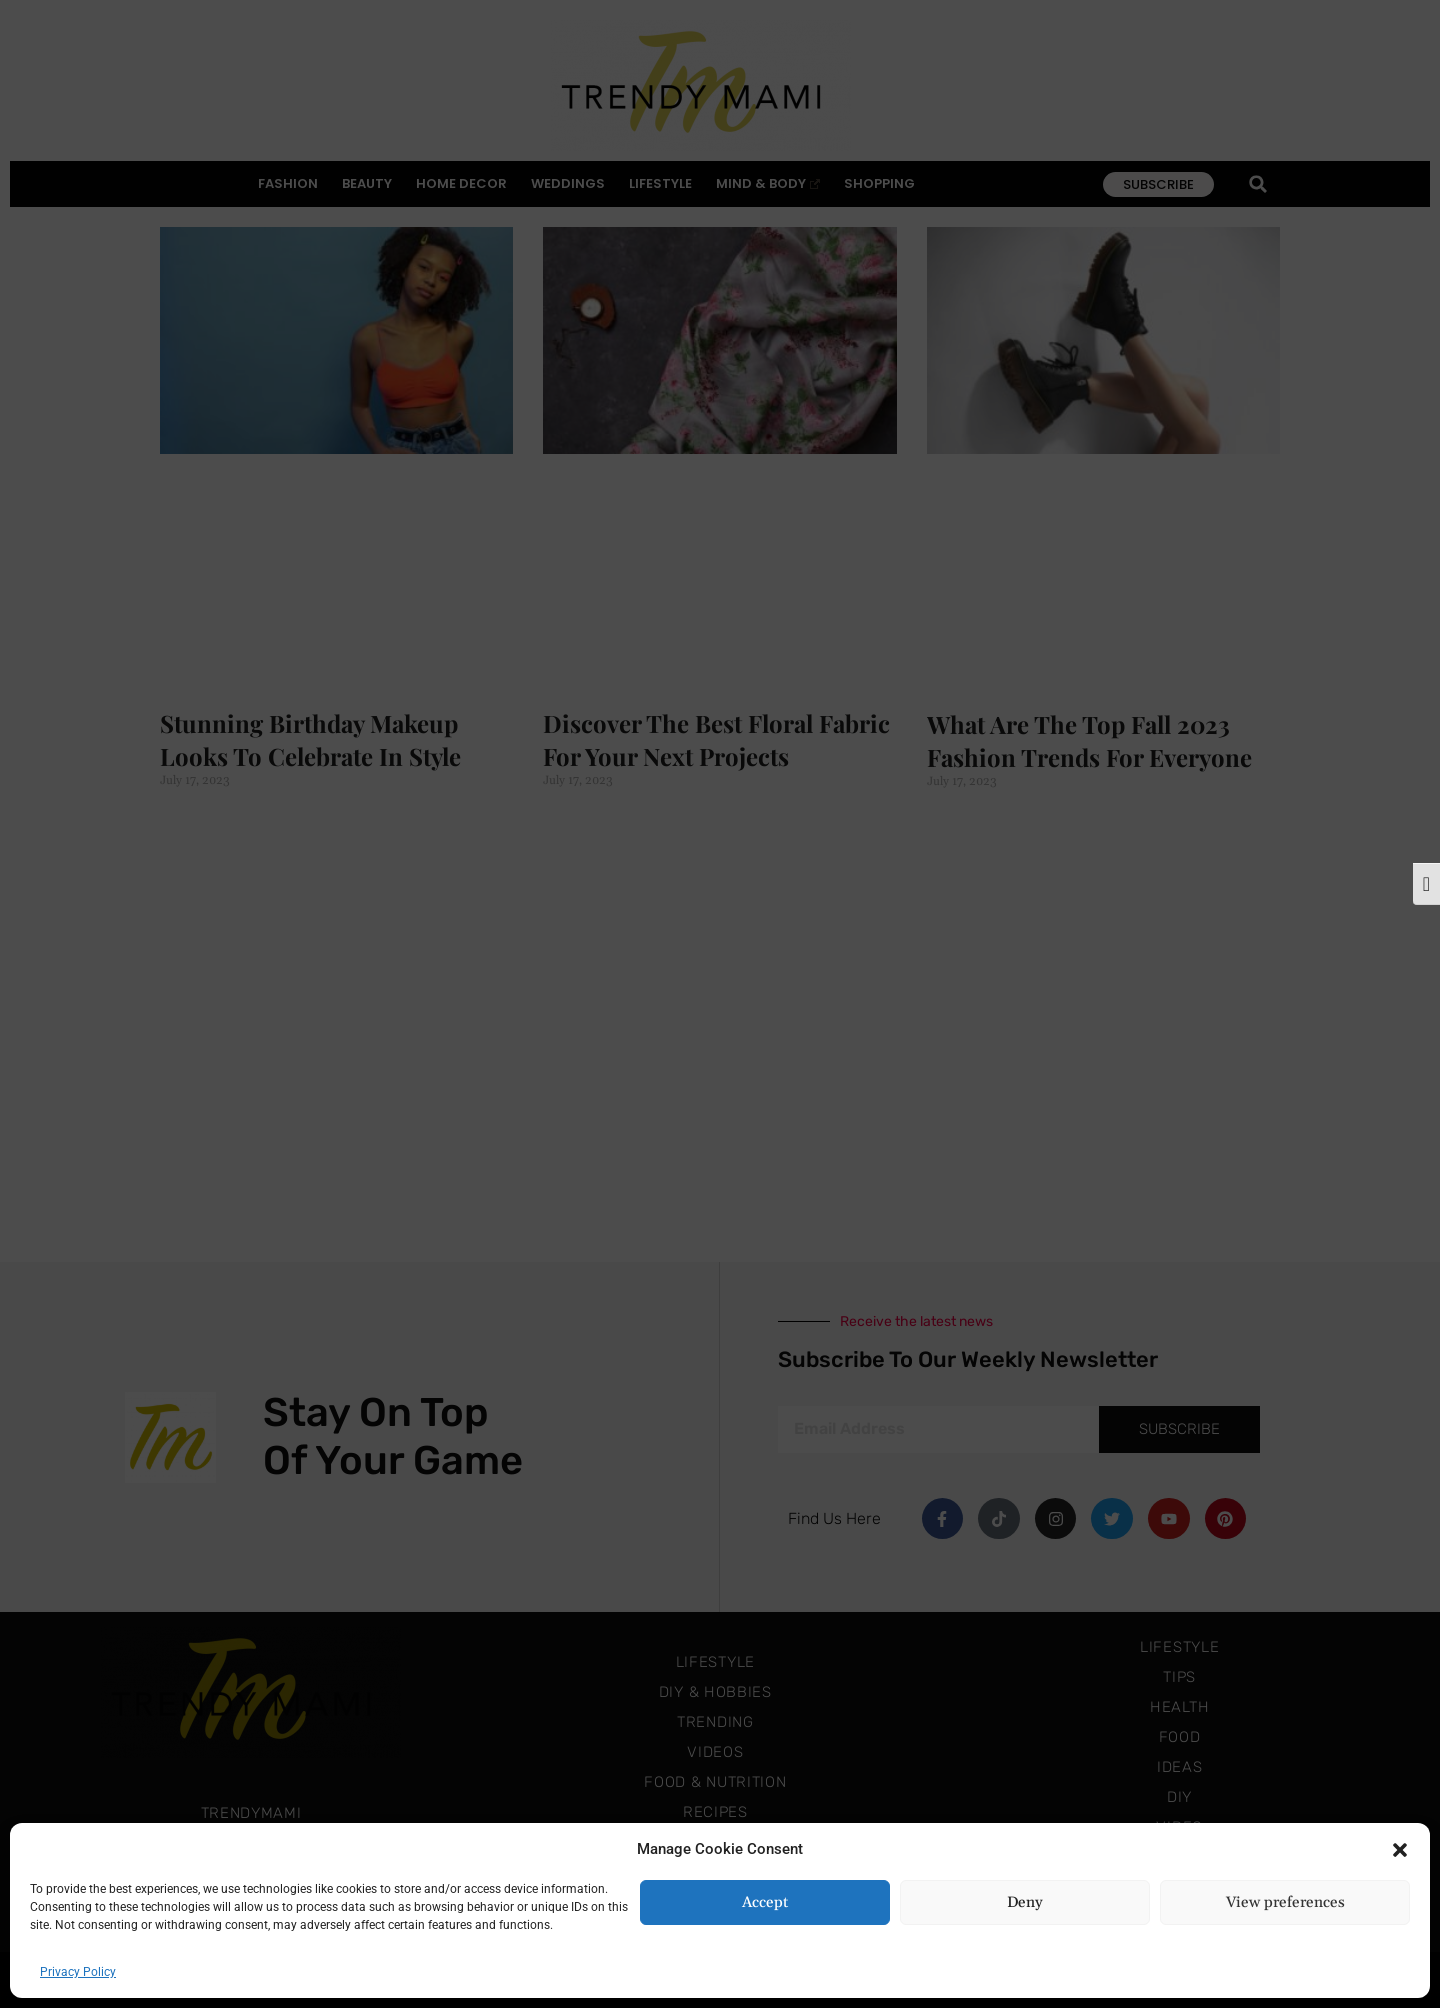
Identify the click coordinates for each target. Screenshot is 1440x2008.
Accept (765, 1902)
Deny (1025, 1902)
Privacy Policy (78, 1972)
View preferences (1285, 1902)
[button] (1400, 1849)
